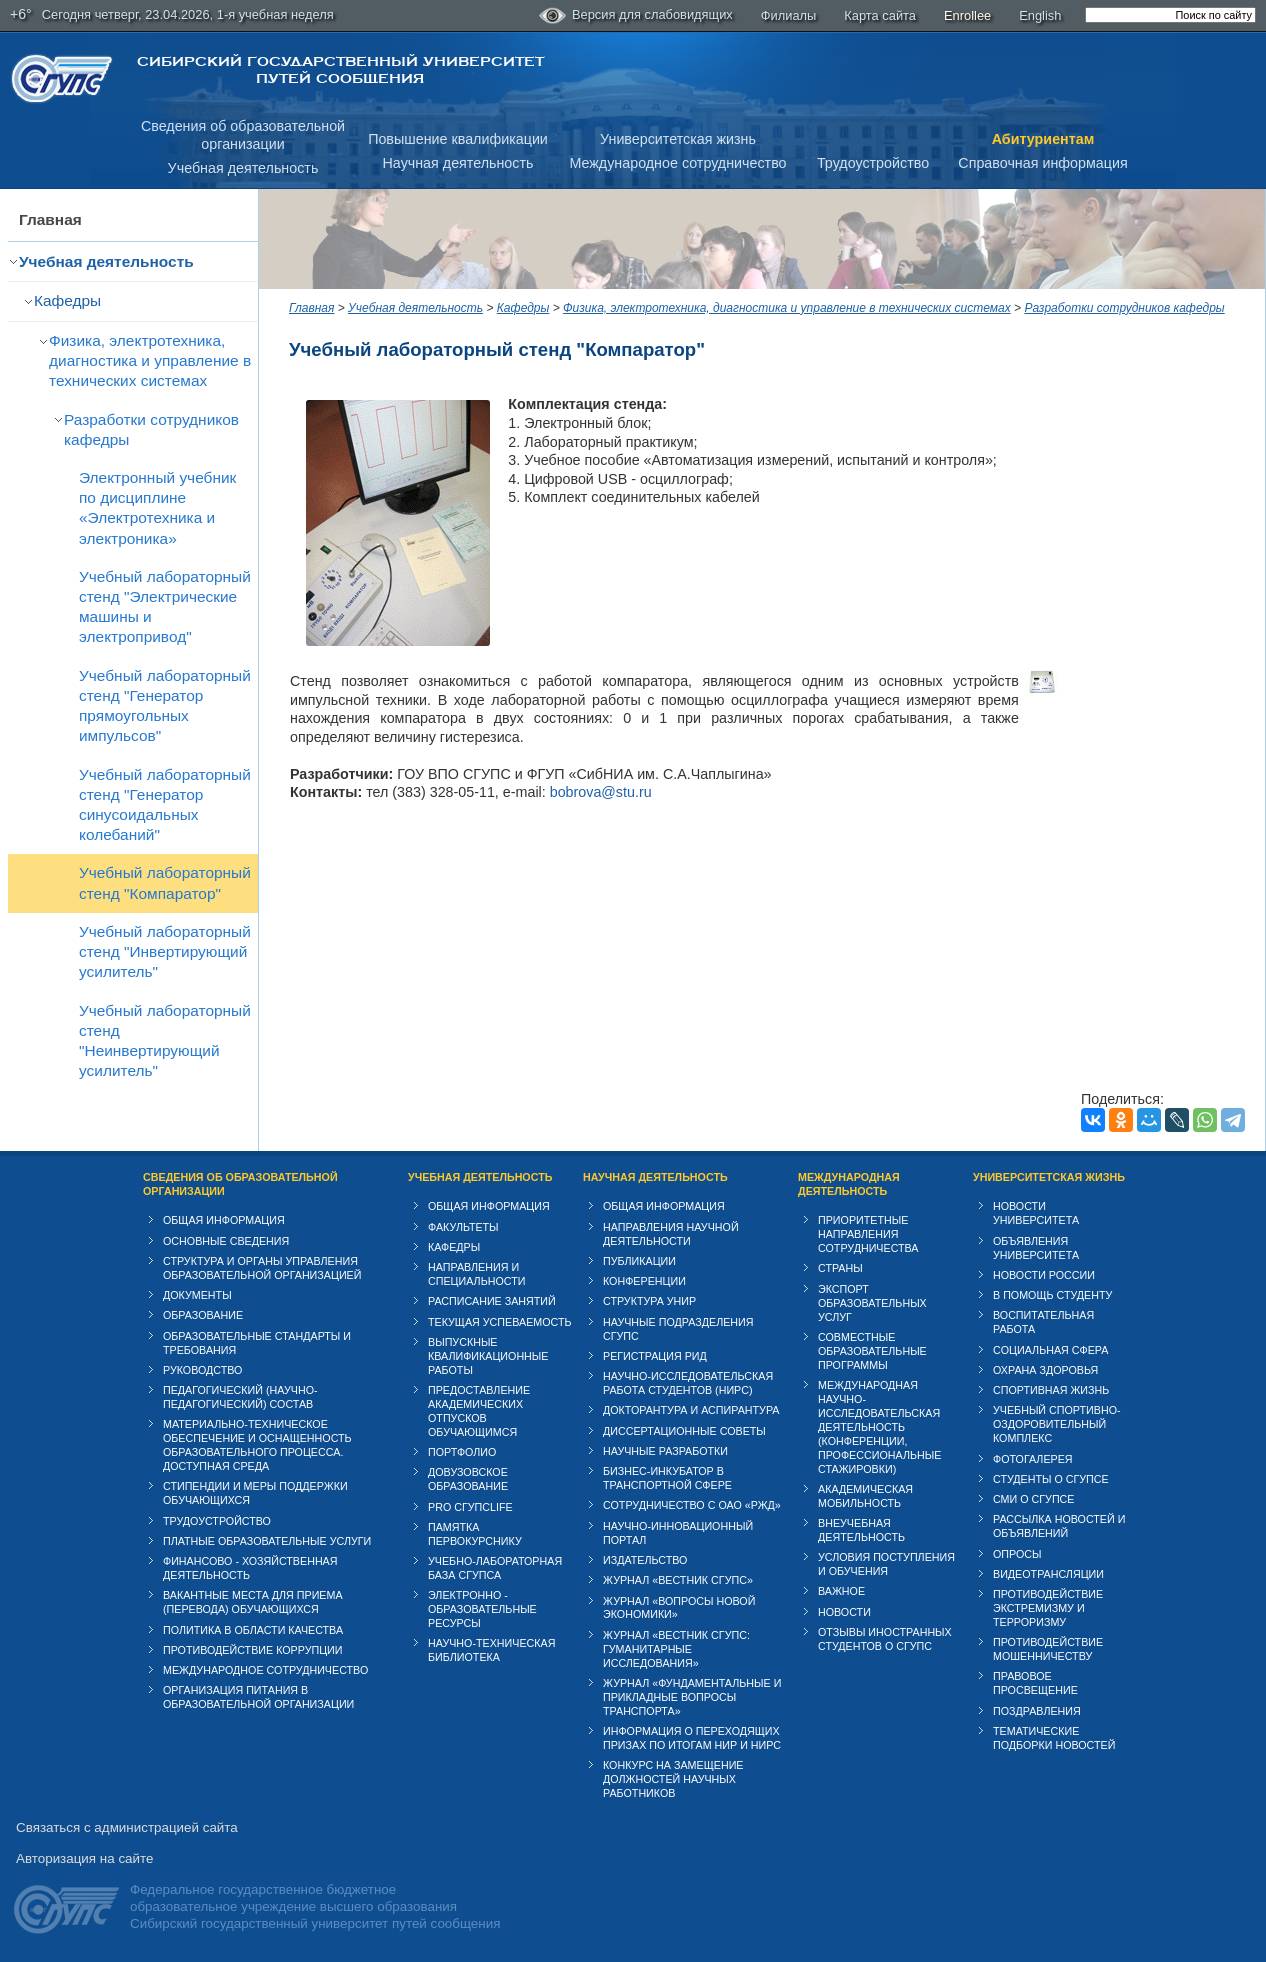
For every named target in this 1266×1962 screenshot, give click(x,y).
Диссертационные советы (684, 1431)
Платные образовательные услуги (267, 1541)
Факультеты (463, 1227)
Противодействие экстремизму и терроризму (1048, 1608)
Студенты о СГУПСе (1051, 1479)
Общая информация (224, 1220)
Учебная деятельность (243, 168)
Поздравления (1037, 1711)
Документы (197, 1295)
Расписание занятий (492, 1301)
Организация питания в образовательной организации (258, 1697)
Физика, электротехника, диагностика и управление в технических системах (150, 360)
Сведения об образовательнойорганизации (243, 135)
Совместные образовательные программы (872, 1351)
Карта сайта (880, 15)
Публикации (639, 1261)
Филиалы (789, 15)
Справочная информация (1042, 163)
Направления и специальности (476, 1274)
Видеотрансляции (1048, 1574)
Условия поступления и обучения (886, 1564)
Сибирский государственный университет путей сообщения (340, 70)
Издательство (645, 1560)
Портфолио (462, 1452)
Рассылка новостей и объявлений (1059, 1526)
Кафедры (67, 300)
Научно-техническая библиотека (491, 1650)
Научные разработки (665, 1451)
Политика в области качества (253, 1630)
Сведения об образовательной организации (240, 1184)
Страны (840, 1268)
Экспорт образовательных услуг (872, 1303)
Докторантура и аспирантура (691, 1410)
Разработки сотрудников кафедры (151, 429)
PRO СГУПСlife (470, 1507)
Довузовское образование (468, 1479)
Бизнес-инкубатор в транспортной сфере (667, 1478)
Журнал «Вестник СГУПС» (678, 1580)
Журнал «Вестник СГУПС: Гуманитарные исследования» (676, 1649)
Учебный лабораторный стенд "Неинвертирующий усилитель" (165, 1040)
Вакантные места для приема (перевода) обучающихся (253, 1602)
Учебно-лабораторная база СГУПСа (495, 1568)
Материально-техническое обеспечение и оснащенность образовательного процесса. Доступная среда (257, 1445)
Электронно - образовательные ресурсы (482, 1609)
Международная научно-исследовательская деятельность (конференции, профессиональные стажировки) (879, 1427)
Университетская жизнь (678, 139)
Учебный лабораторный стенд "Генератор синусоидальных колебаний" (165, 804)
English (1040, 15)
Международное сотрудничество (677, 163)
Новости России (1044, 1275)
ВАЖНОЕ (841, 1591)
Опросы (1017, 1554)
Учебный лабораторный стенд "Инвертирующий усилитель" (165, 951)
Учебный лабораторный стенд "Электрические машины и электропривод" (165, 606)
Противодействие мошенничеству (1048, 1649)
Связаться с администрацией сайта (127, 1827)
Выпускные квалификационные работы (488, 1356)
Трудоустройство (873, 163)
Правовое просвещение (1035, 1683)
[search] (1170, 15)
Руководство (202, 1370)
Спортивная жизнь (1051, 1390)
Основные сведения (226, 1241)
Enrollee (967, 15)
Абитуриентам (1043, 139)
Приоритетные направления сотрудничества (868, 1234)
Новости (844, 1612)
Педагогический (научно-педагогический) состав (240, 1397)
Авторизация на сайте (84, 1858)
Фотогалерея (1033, 1459)
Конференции (644, 1281)
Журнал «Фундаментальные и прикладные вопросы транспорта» (692, 1697)
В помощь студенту (1052, 1295)
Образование (203, 1315)
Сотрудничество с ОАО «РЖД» (692, 1505)
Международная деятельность (849, 1184)
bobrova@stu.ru (601, 792)
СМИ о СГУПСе (1034, 1499)
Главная (50, 219)
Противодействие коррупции (253, 1650)
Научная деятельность (458, 163)
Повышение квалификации (458, 139)
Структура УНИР (649, 1301)
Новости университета (1036, 1213)
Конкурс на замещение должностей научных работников (673, 1779)
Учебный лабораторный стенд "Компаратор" (165, 882)
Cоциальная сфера (1050, 1350)
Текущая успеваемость (500, 1322)
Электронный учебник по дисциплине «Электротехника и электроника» (157, 507)
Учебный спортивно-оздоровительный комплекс (1057, 1424)
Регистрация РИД (655, 1356)
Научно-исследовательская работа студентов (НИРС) (688, 1383)
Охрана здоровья (1045, 1370)
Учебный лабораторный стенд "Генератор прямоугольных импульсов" (165, 705)
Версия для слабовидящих (636, 16)
